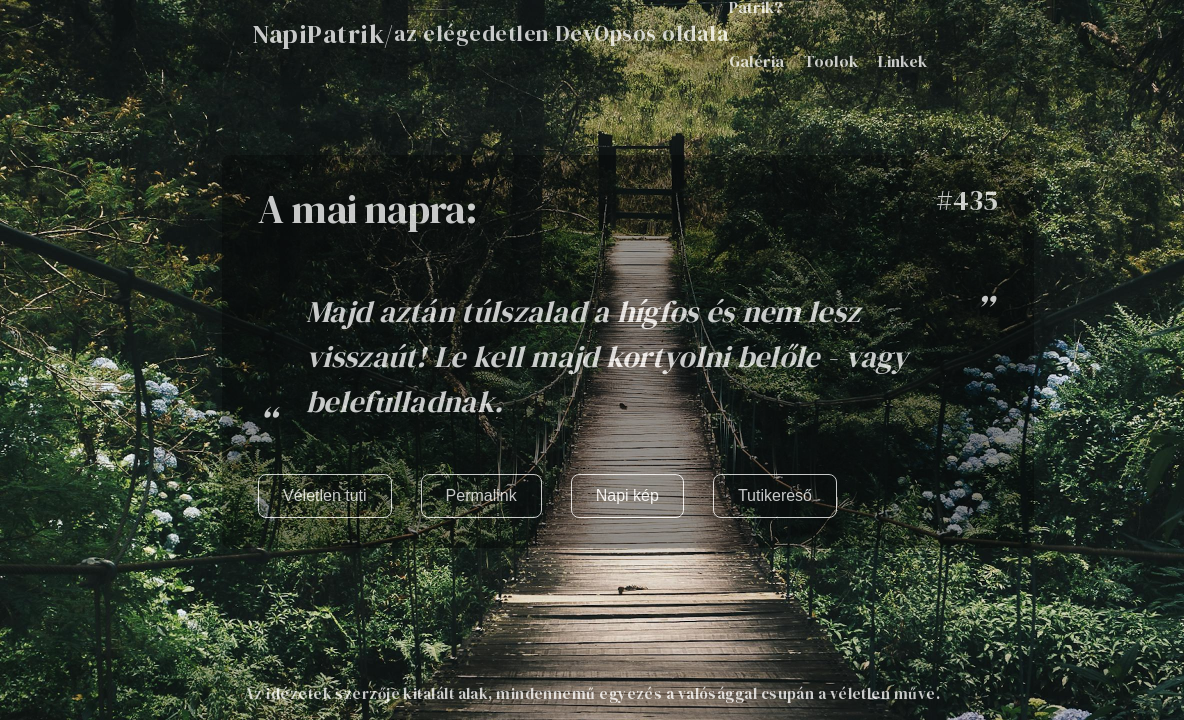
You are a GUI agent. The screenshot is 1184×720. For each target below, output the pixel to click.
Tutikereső (775, 495)
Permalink (481, 495)
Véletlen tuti (325, 495)
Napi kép (627, 495)
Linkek (902, 61)
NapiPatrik (318, 34)
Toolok (831, 61)
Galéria (756, 61)
